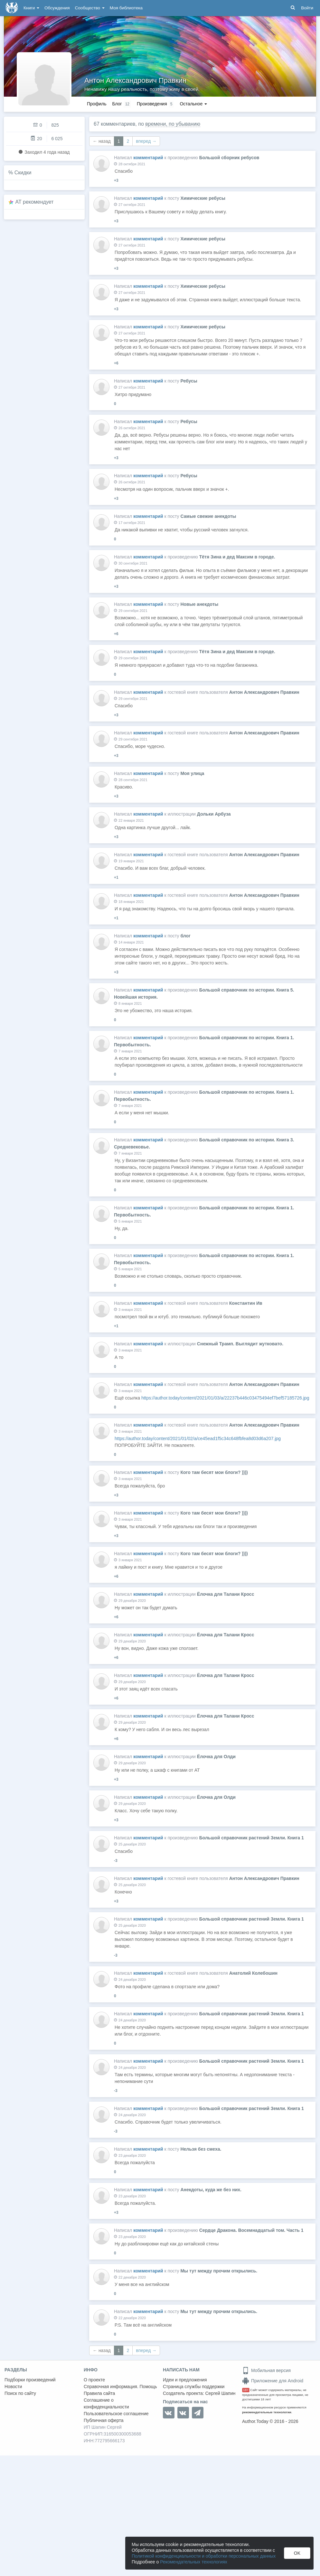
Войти (307, 7)
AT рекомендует (34, 202)
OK (297, 2553)
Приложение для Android (272, 2380)
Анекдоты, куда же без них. (210, 2189)
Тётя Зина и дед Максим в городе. (237, 556)
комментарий (148, 157)
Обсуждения (57, 7)
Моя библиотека (126, 7)
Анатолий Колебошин (253, 1973)
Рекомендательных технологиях (193, 2561)
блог (185, 935)
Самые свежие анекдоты (208, 516)
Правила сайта (99, 2393)
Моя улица (192, 773)
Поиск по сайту (20, 2393)
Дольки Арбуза (214, 814)
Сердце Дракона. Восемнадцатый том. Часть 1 (251, 2230)
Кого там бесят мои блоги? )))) (214, 1472)
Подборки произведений (30, 2379)
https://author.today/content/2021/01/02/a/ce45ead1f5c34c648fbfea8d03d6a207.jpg (198, 1438)
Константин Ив (245, 1303)
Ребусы (188, 380)
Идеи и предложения (185, 2379)
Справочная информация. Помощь (120, 2386)
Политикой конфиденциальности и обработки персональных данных (204, 2556)
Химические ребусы (202, 198)
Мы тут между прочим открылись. (218, 2270)
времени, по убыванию (172, 124)
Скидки (23, 172)
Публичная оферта (104, 2420)
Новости (13, 2386)
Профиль (96, 103)
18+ (246, 2390)
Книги (31, 7)
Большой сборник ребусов (229, 157)
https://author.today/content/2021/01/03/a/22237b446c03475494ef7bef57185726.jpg (225, 1397)
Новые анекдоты (199, 604)
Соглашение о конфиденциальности (106, 2403)
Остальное (193, 103)
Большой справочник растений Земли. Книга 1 (251, 1837)
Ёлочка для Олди (216, 1756)
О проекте (94, 2379)
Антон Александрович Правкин (135, 80)
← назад (102, 141)
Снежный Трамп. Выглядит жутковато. (240, 1343)
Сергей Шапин (220, 2393)
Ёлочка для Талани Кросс (225, 1594)
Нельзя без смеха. (200, 2149)
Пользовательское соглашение (116, 2413)
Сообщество (90, 7)
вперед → (146, 141)
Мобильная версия (266, 2370)
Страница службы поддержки (193, 2386)
